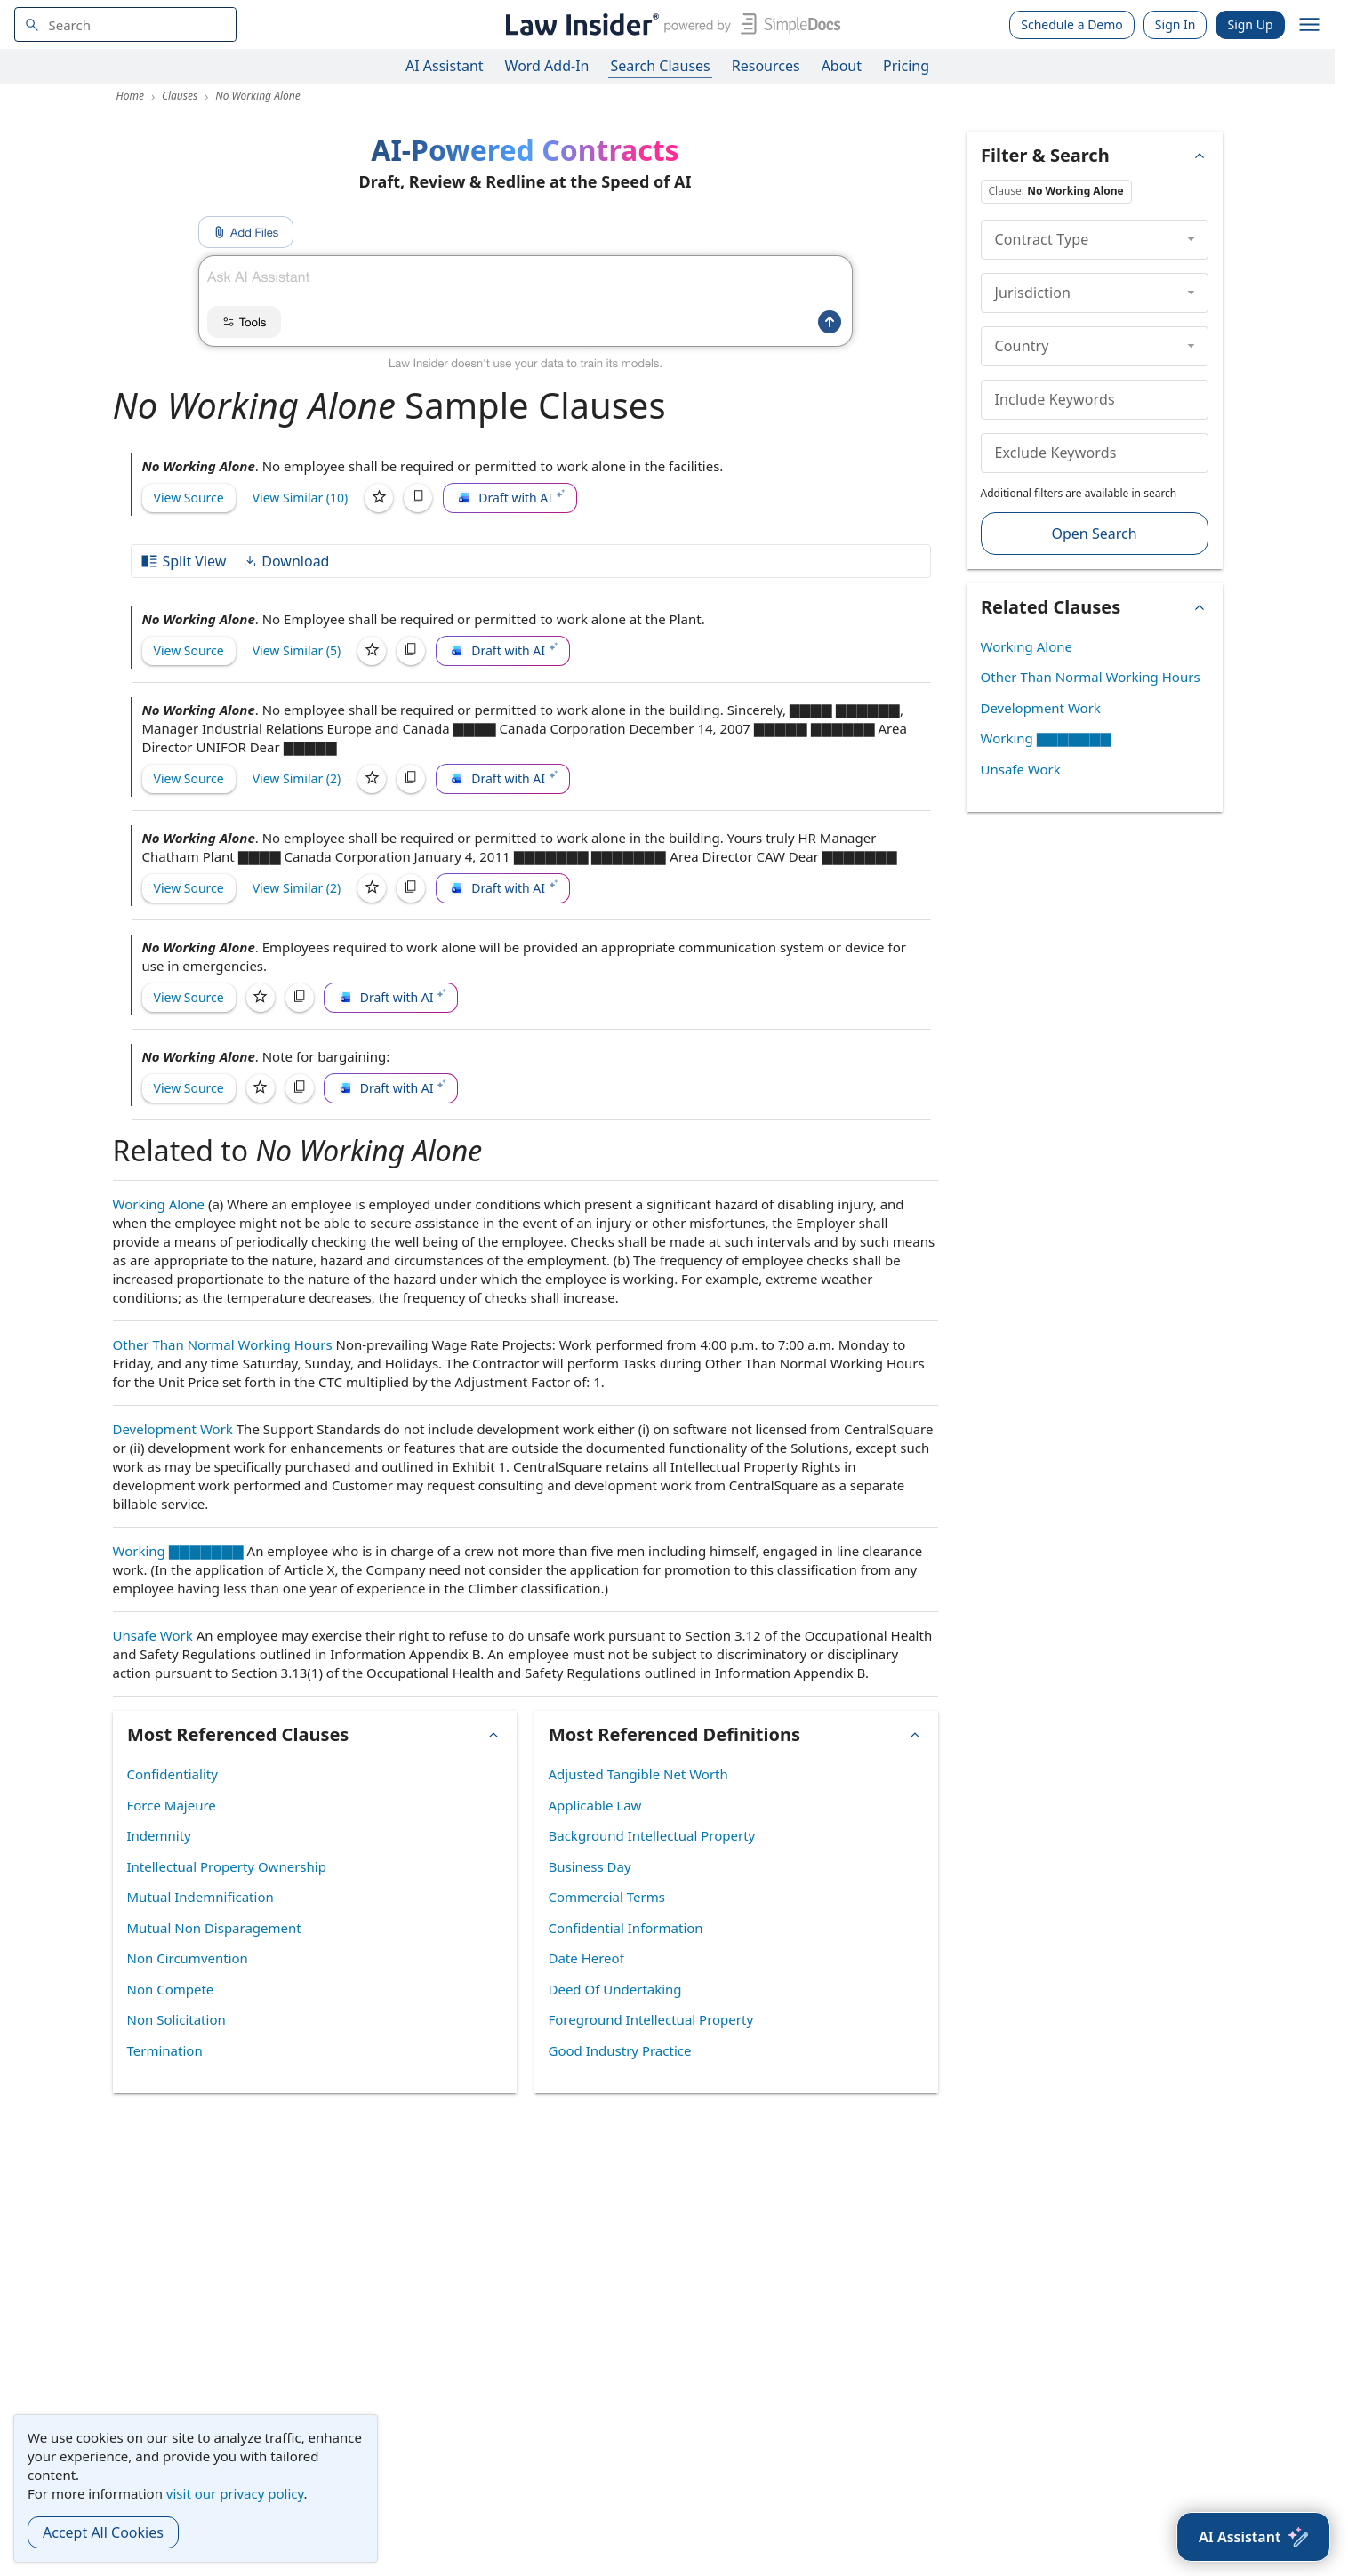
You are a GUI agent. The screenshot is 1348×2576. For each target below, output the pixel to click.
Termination (165, 2050)
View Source (189, 497)
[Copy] (418, 498)
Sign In (1175, 24)
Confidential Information (626, 1928)
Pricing (906, 66)
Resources (766, 66)
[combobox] (125, 24)
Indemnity (159, 1835)
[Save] (379, 498)
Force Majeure (171, 1805)
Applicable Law (595, 1805)
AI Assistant (444, 66)
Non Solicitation (176, 2019)
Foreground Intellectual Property (651, 2019)
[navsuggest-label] (125, 24)
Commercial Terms (607, 1897)
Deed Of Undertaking (615, 1989)
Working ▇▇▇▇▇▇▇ (178, 1551)
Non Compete (170, 1989)
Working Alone (159, 1204)
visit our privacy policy (235, 2493)
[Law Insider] (670, 24)
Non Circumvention (187, 1958)
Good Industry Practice (620, 2050)
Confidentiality (172, 1774)
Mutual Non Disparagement (214, 1928)
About (842, 66)
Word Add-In (547, 66)
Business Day (590, 1866)
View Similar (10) (301, 497)
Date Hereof (586, 1958)
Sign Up (1249, 24)
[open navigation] (1310, 25)
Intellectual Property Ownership (226, 1866)
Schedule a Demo (1072, 24)
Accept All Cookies (103, 2532)
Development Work (173, 1429)
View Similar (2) (297, 778)
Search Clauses (660, 66)
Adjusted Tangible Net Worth (638, 1774)
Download (285, 561)
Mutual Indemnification (200, 1897)
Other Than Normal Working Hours (223, 1344)
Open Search (1093, 533)
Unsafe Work (153, 1635)
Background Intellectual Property (652, 1835)
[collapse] (1191, 239)
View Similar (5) (297, 650)
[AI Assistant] (1253, 2537)
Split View (183, 561)
